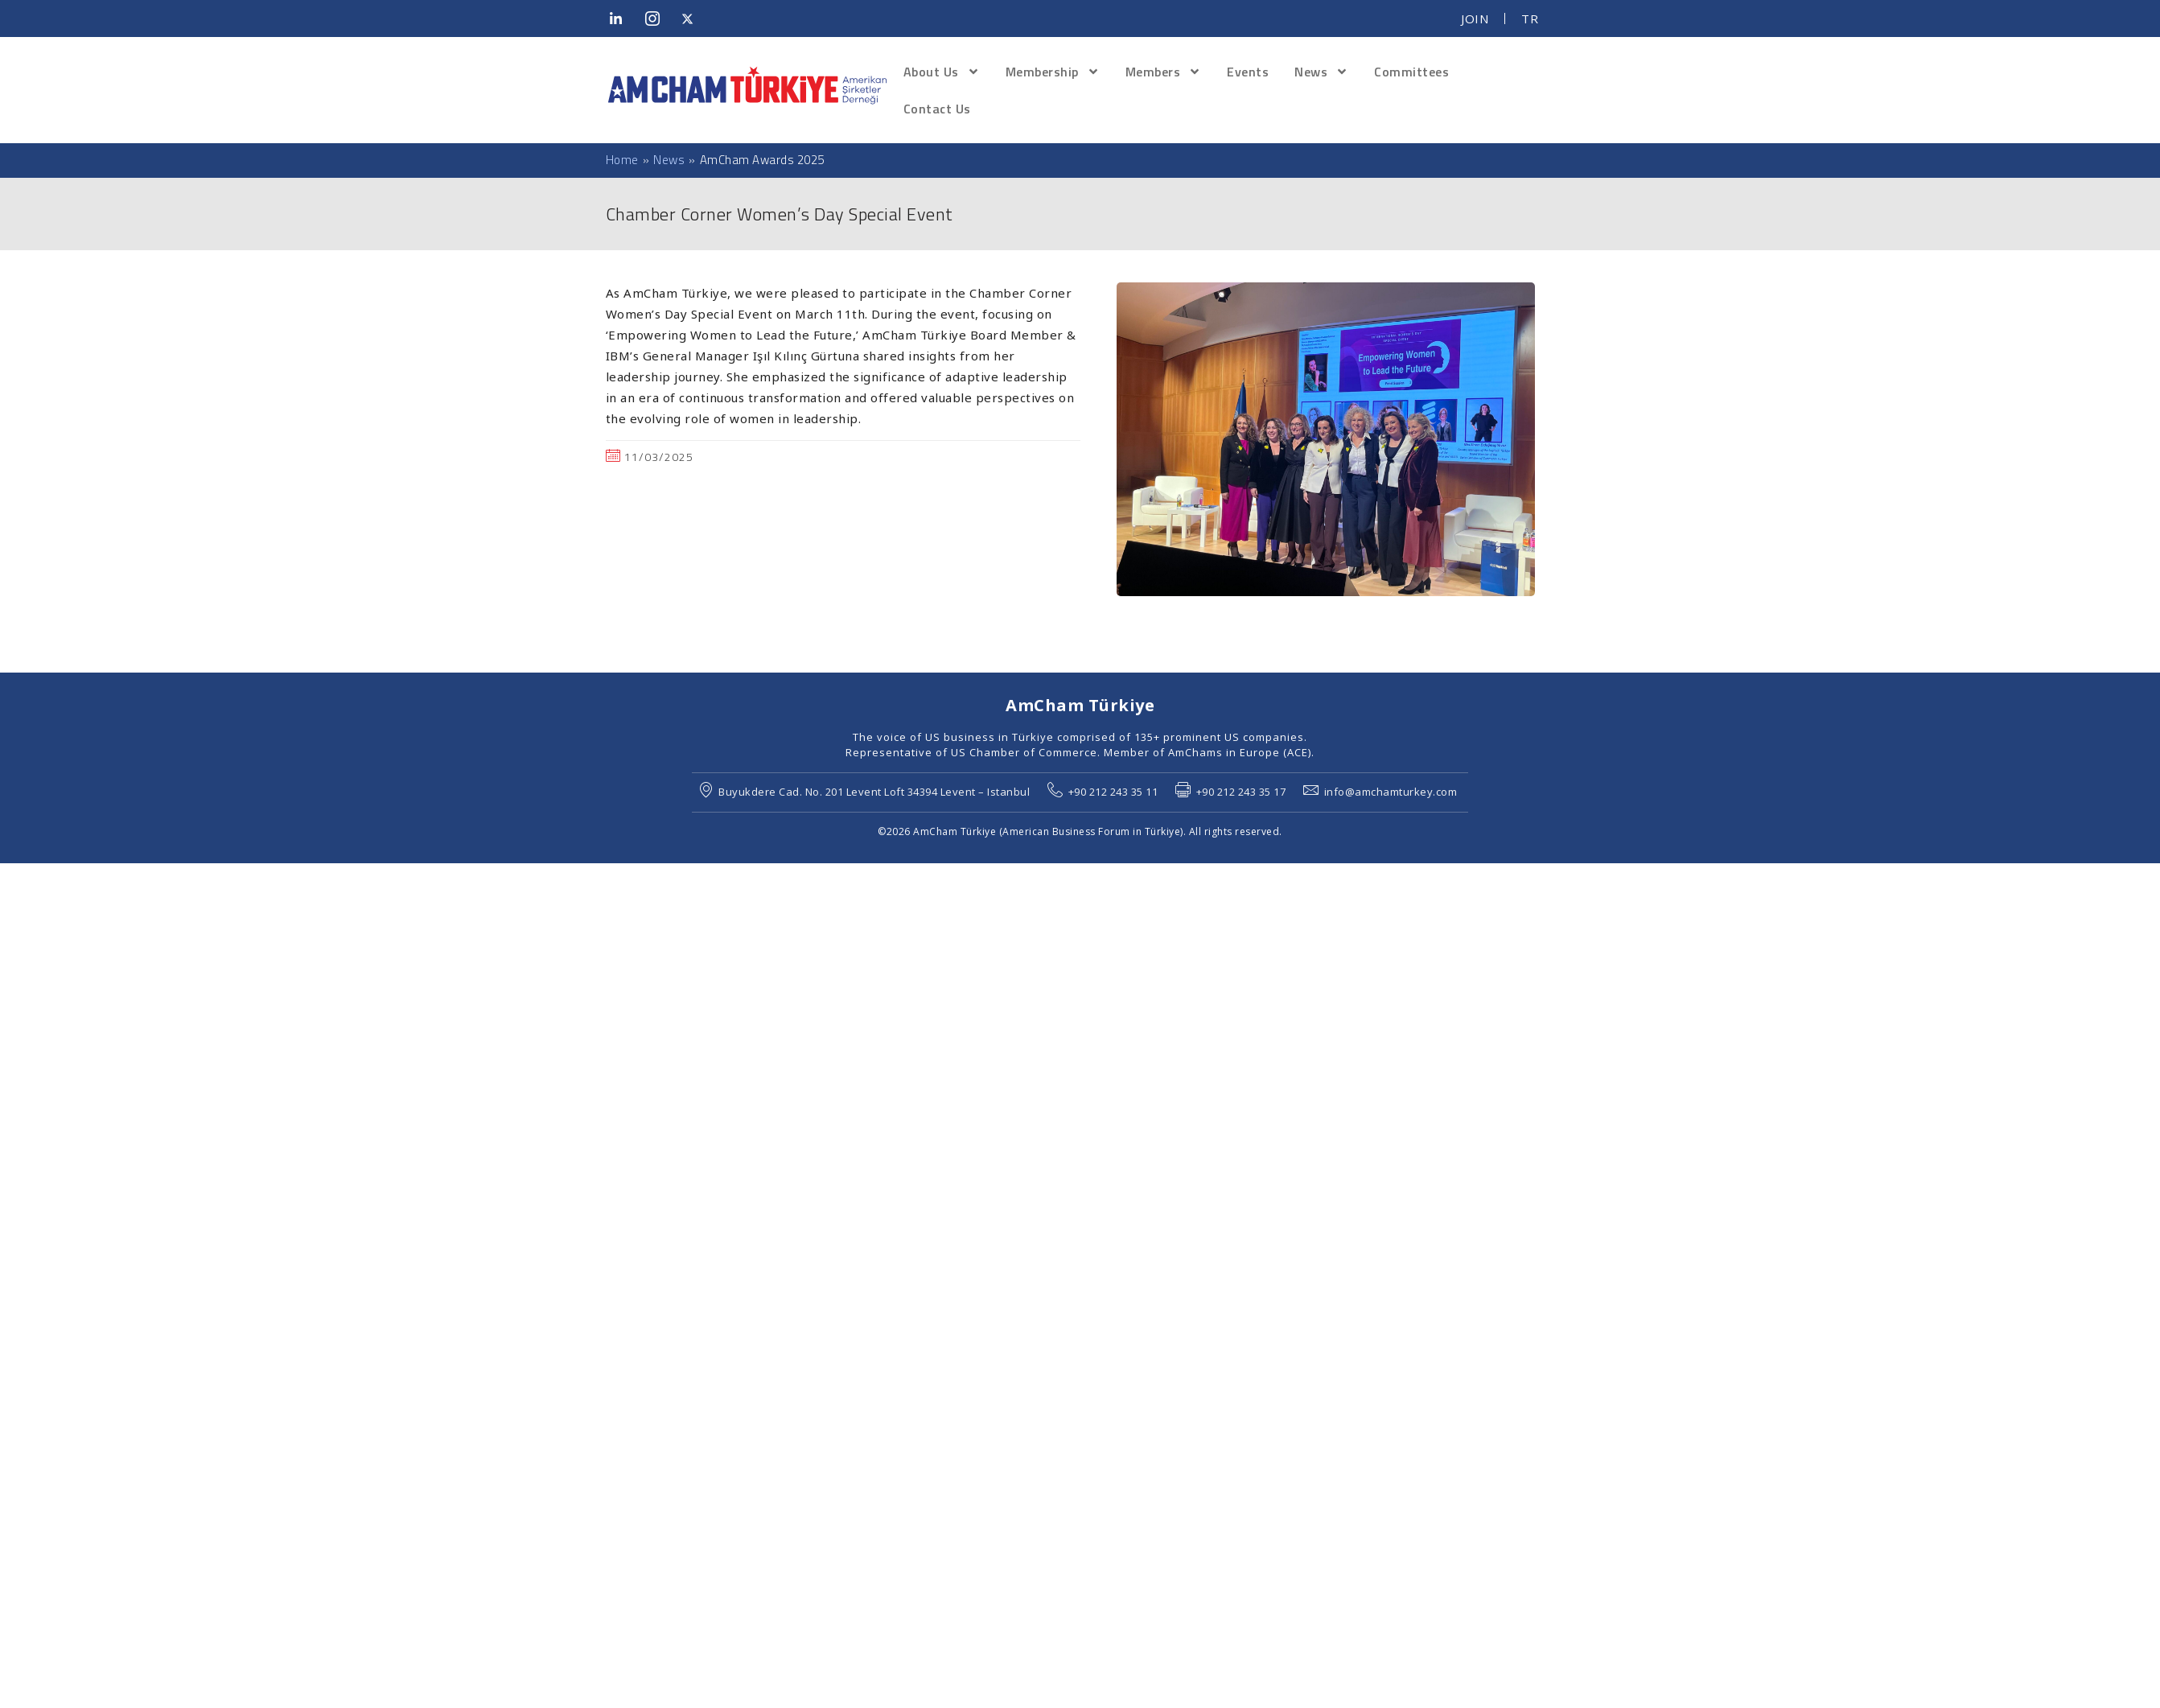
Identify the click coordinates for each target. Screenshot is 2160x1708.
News (1321, 71)
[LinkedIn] (622, 18)
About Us (941, 71)
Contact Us (937, 108)
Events (1248, 71)
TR (1529, 18)
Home (622, 160)
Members (1163, 71)
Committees (1411, 71)
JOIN (1474, 18)
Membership (1053, 71)
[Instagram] (657, 18)
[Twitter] (693, 18)
